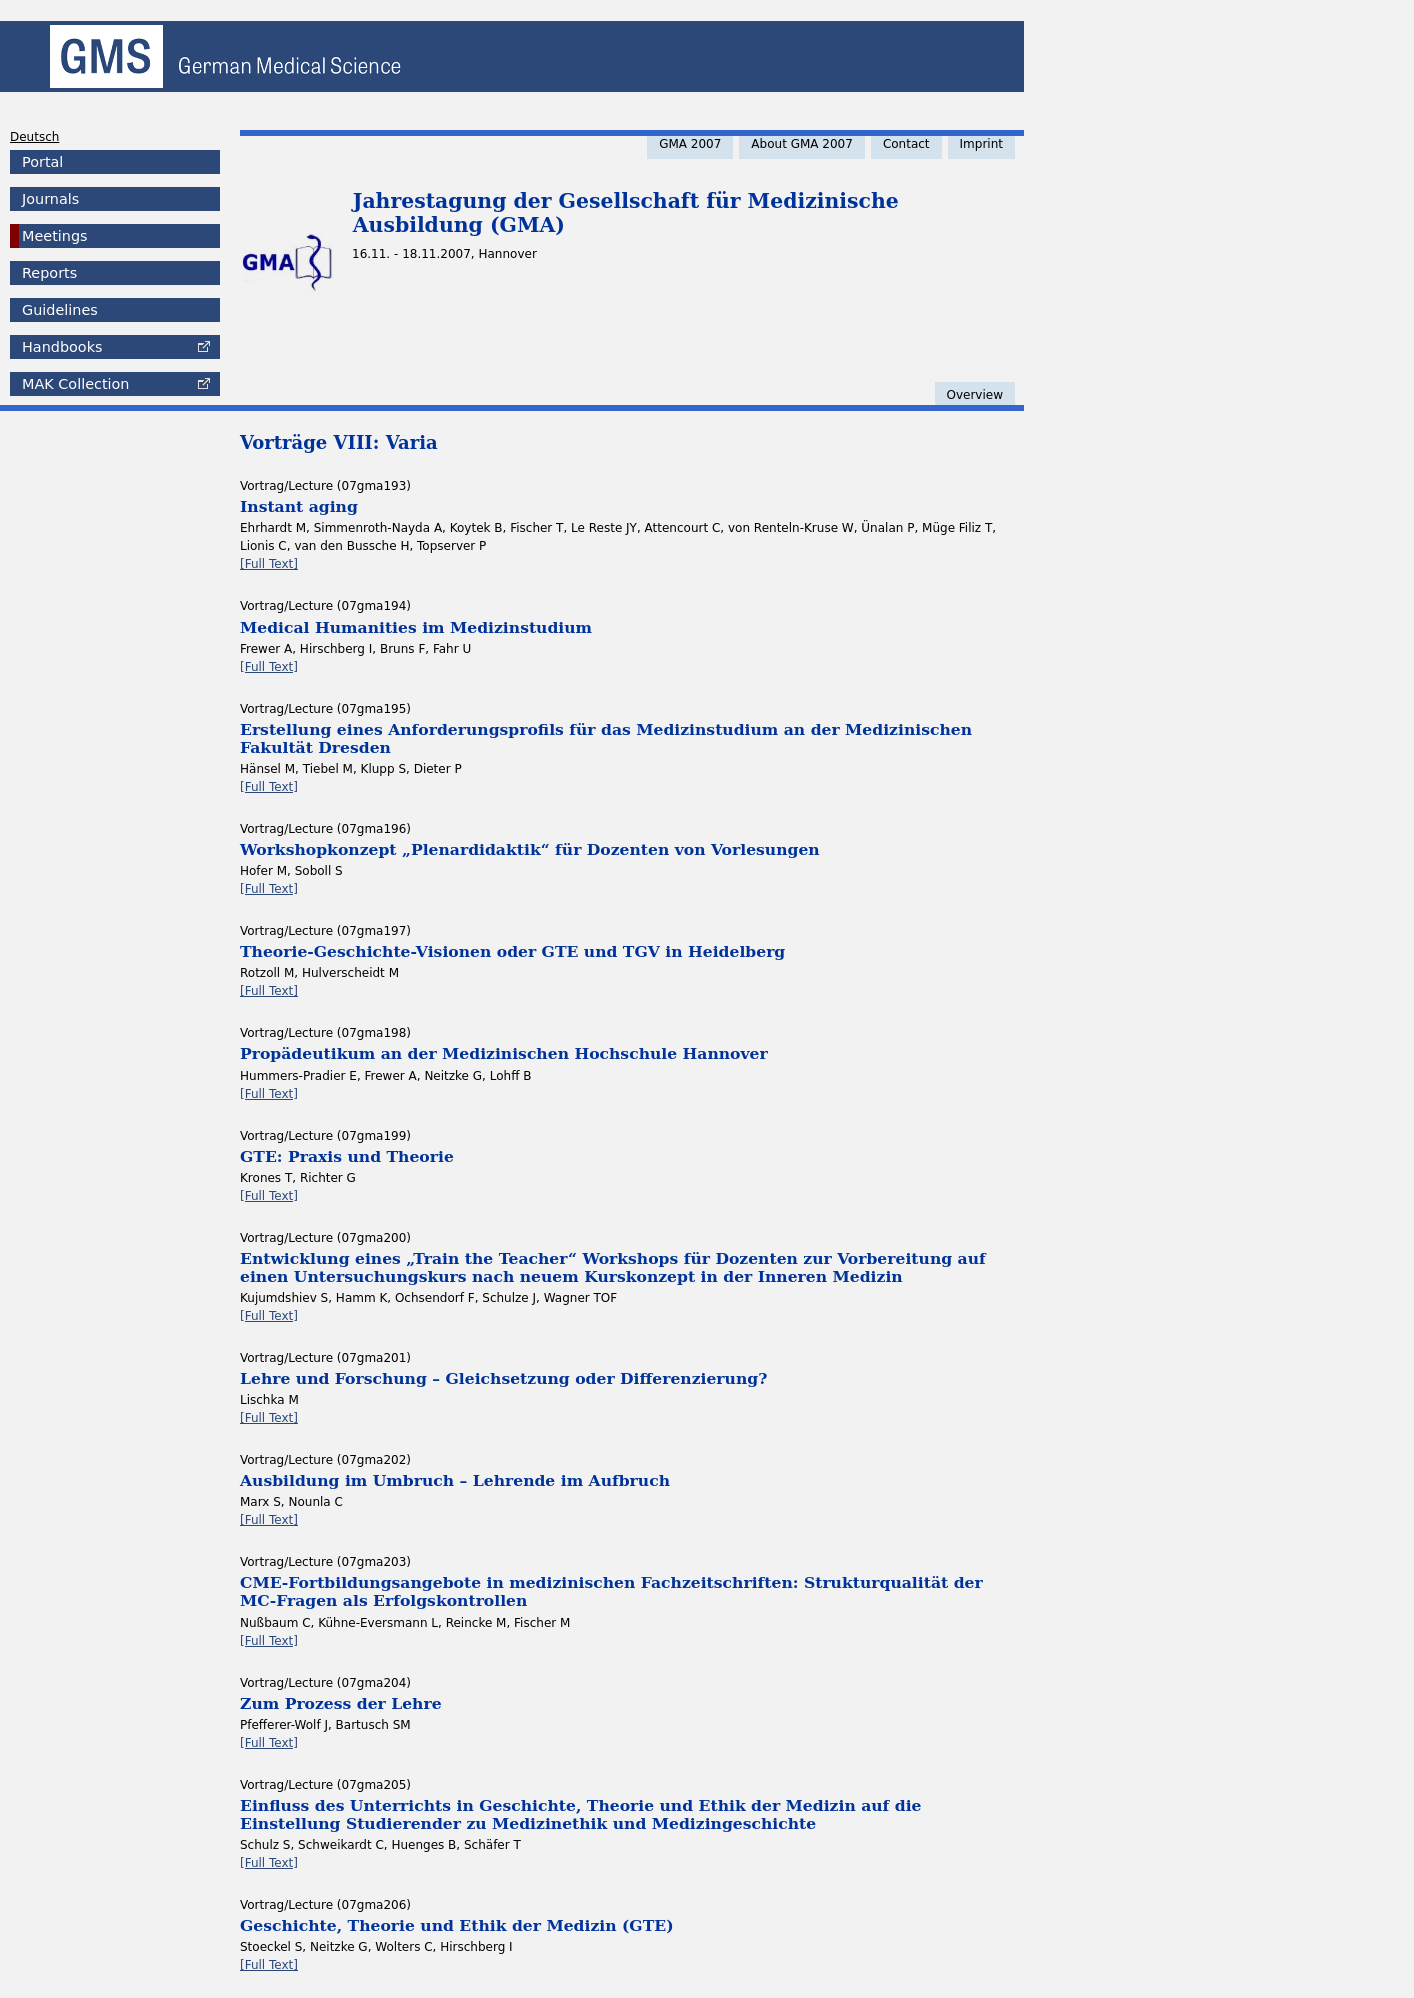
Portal (42, 162)
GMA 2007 (690, 144)
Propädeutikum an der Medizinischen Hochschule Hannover (504, 1053)
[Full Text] (269, 564)
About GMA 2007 (802, 144)
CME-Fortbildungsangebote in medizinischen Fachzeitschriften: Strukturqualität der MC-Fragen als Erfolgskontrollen (611, 1591)
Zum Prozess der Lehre (341, 1703)
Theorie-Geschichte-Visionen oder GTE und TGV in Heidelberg (512, 951)
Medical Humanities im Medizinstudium (416, 627)
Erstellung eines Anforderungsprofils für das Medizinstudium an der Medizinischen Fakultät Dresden (606, 738)
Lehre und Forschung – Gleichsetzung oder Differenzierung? (503, 1378)
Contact (906, 144)
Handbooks (62, 347)
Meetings (55, 236)
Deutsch (34, 137)
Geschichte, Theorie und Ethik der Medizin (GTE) (457, 1925)
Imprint (981, 144)
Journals (50, 199)
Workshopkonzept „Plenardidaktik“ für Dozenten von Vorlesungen (530, 849)
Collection (75, 384)
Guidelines (60, 310)
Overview (975, 395)
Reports (49, 273)
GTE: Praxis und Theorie (347, 1156)
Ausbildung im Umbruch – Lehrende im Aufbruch (455, 1480)
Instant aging (299, 506)
